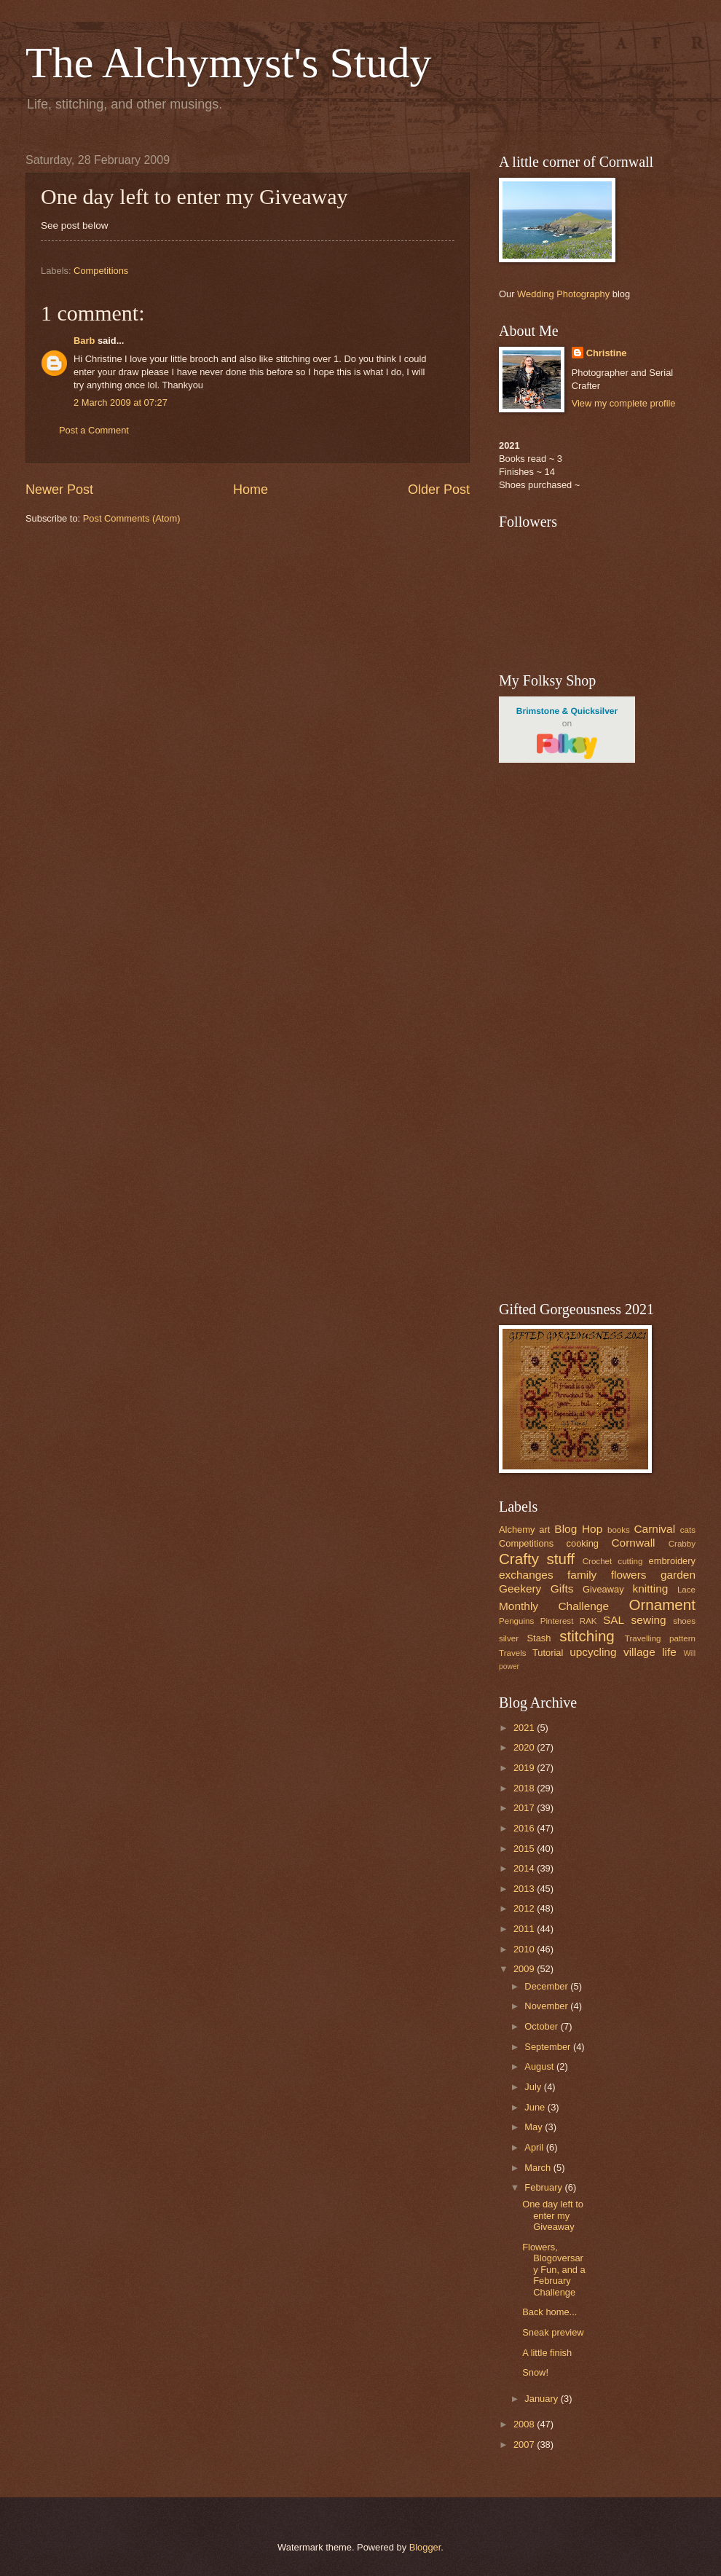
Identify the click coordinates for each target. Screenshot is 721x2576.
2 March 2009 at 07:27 (121, 402)
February (544, 2187)
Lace (686, 1589)
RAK (588, 1621)
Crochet (597, 1561)
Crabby (682, 1543)
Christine (606, 352)
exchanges (526, 1574)
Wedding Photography (563, 293)
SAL (613, 1620)
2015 (525, 1848)
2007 (525, 2444)
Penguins (516, 1621)
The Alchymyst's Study (228, 63)
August (540, 2066)
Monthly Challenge (554, 1606)
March (538, 2167)
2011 (525, 1928)
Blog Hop (578, 1529)
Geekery (520, 1588)
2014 (525, 1868)
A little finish (547, 2352)
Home (250, 489)
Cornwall (633, 1542)
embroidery (672, 1560)
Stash (539, 1638)
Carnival (654, 1529)
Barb (84, 340)
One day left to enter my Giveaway (552, 2215)
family (581, 1574)
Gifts (562, 1588)
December (547, 1986)
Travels (513, 1653)
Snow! (535, 2372)
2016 (525, 1828)
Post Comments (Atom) (132, 518)
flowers (629, 1574)
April (534, 2147)
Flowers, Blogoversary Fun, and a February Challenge (554, 2270)
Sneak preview (552, 2332)
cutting (630, 1561)
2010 (525, 1949)
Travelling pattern (660, 1638)
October (542, 2026)
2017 (525, 1807)
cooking (583, 1543)
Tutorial (547, 1652)
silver (509, 1638)
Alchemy (517, 1529)
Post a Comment (94, 430)
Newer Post (59, 489)
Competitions (101, 270)
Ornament (662, 1604)
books (618, 1529)
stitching (587, 1635)
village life (650, 1652)
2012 (525, 1908)
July (533, 2086)
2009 (525, 1968)
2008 (525, 2424)
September (548, 2046)
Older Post (439, 489)
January (542, 2398)
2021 (525, 1727)
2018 (525, 1788)
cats (688, 1529)
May (534, 2126)
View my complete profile (624, 403)
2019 (525, 1767)
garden (678, 1574)
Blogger (425, 2547)
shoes (684, 1621)
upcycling (593, 1652)
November (547, 2005)
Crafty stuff (537, 1558)
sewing (648, 1620)
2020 (525, 1747)
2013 (525, 1888)
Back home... (549, 2311)
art (544, 1529)
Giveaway (603, 1589)
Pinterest (557, 1621)
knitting (650, 1588)
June (536, 2107)
